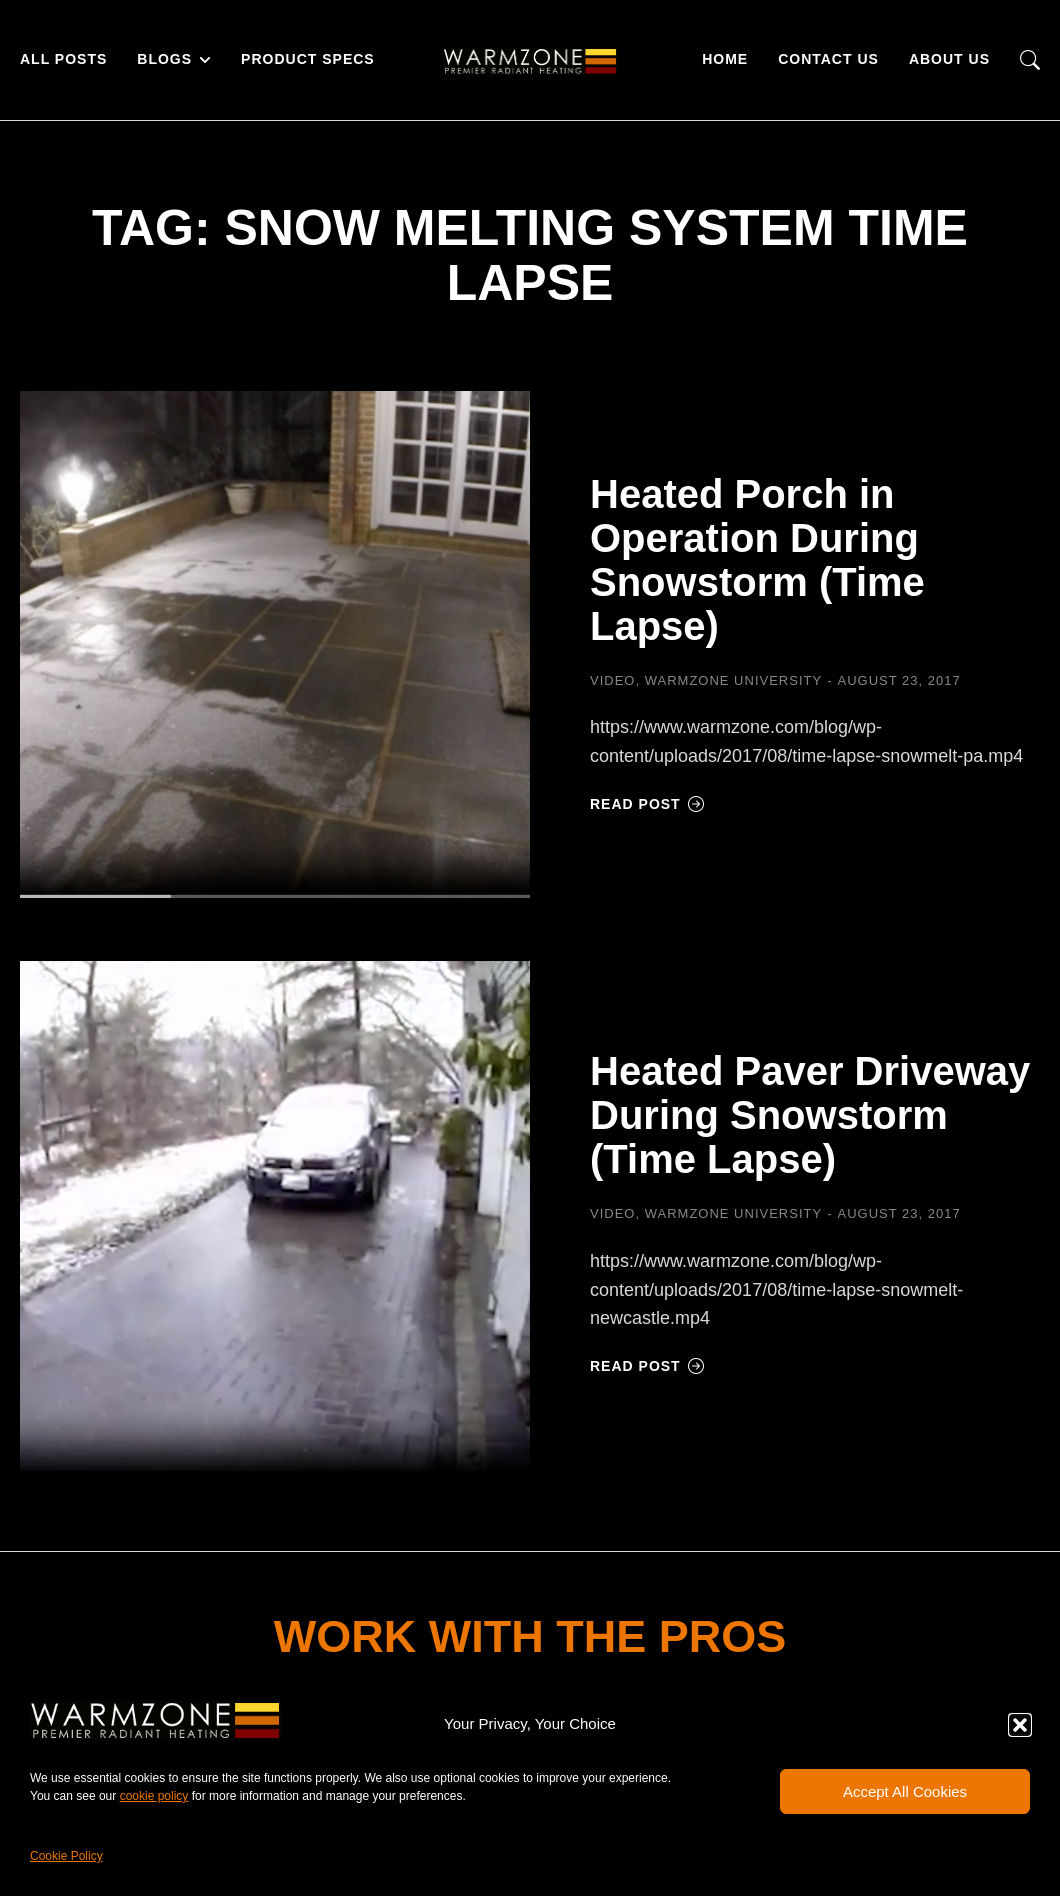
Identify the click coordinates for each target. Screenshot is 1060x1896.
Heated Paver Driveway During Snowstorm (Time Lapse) (810, 1115)
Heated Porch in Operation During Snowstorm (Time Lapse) (757, 560)
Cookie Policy (66, 1856)
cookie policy (154, 1796)
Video (612, 680)
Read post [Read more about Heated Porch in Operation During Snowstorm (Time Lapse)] (647, 804)
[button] (1020, 1725)
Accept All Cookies (905, 1791)
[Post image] (275, 646)
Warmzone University (733, 680)
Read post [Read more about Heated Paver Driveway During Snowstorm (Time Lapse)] (647, 1366)
